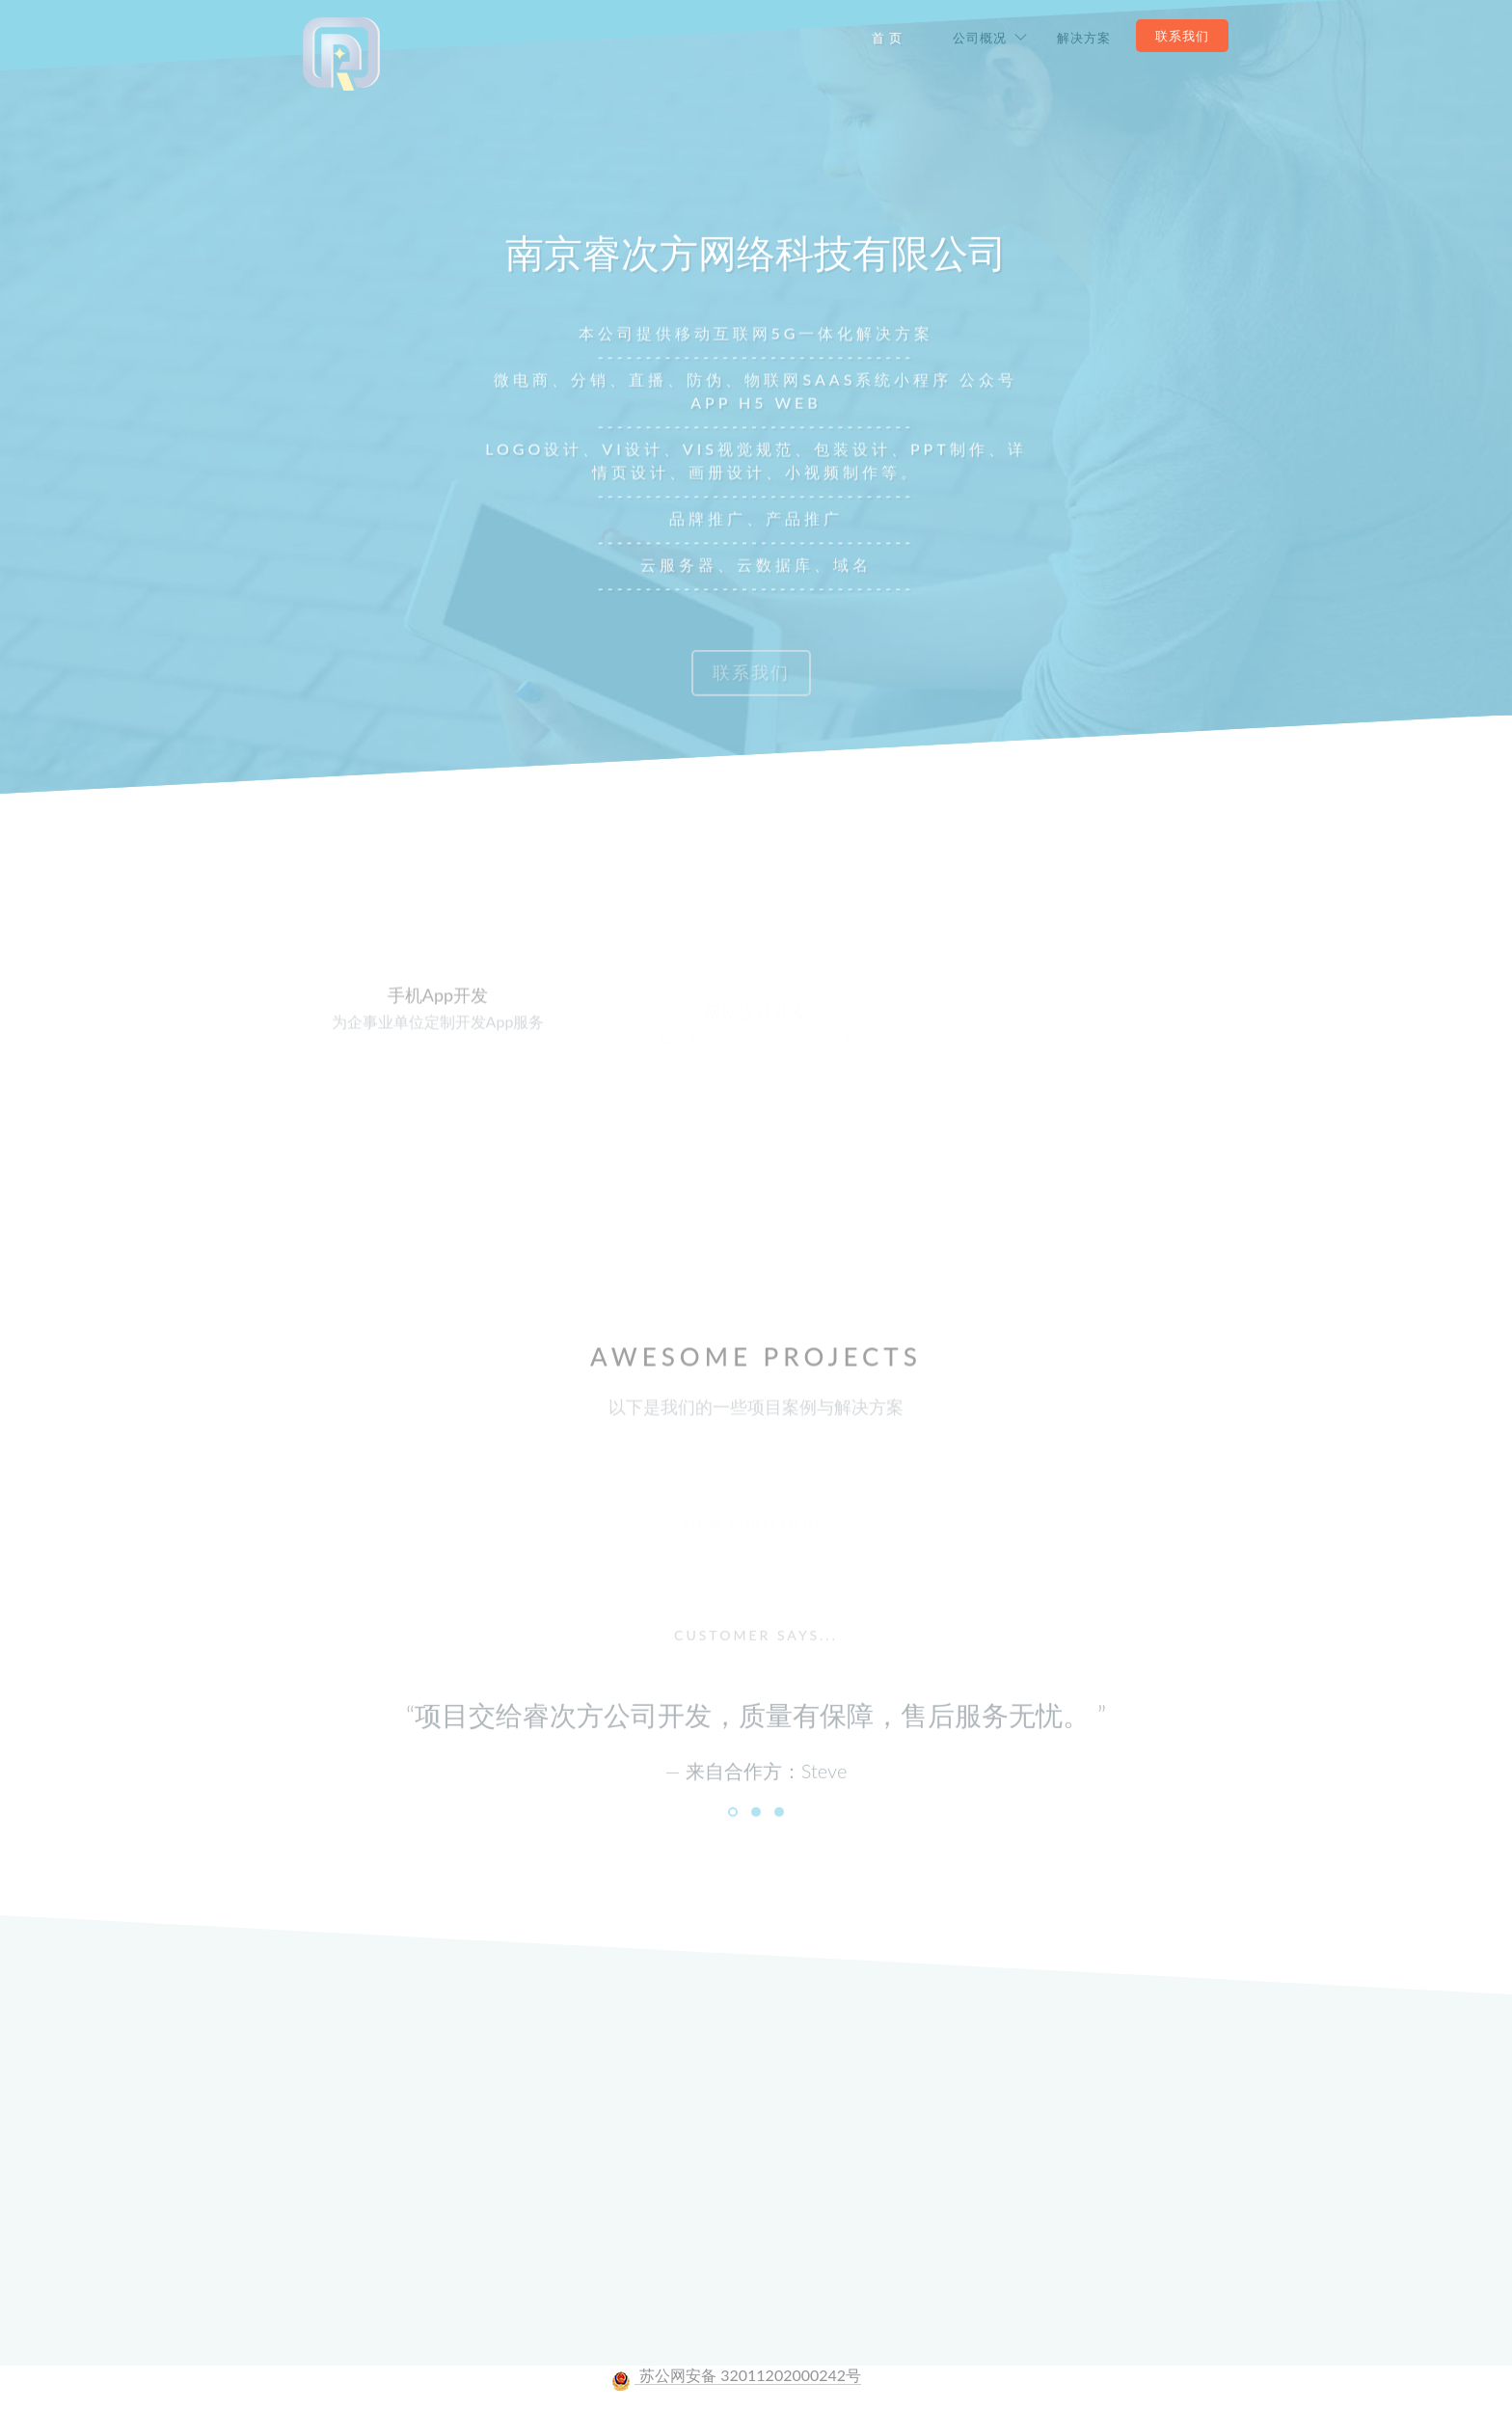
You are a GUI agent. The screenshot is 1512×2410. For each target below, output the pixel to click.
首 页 (887, 37)
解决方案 (1084, 37)
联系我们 (1182, 35)
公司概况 (980, 37)
